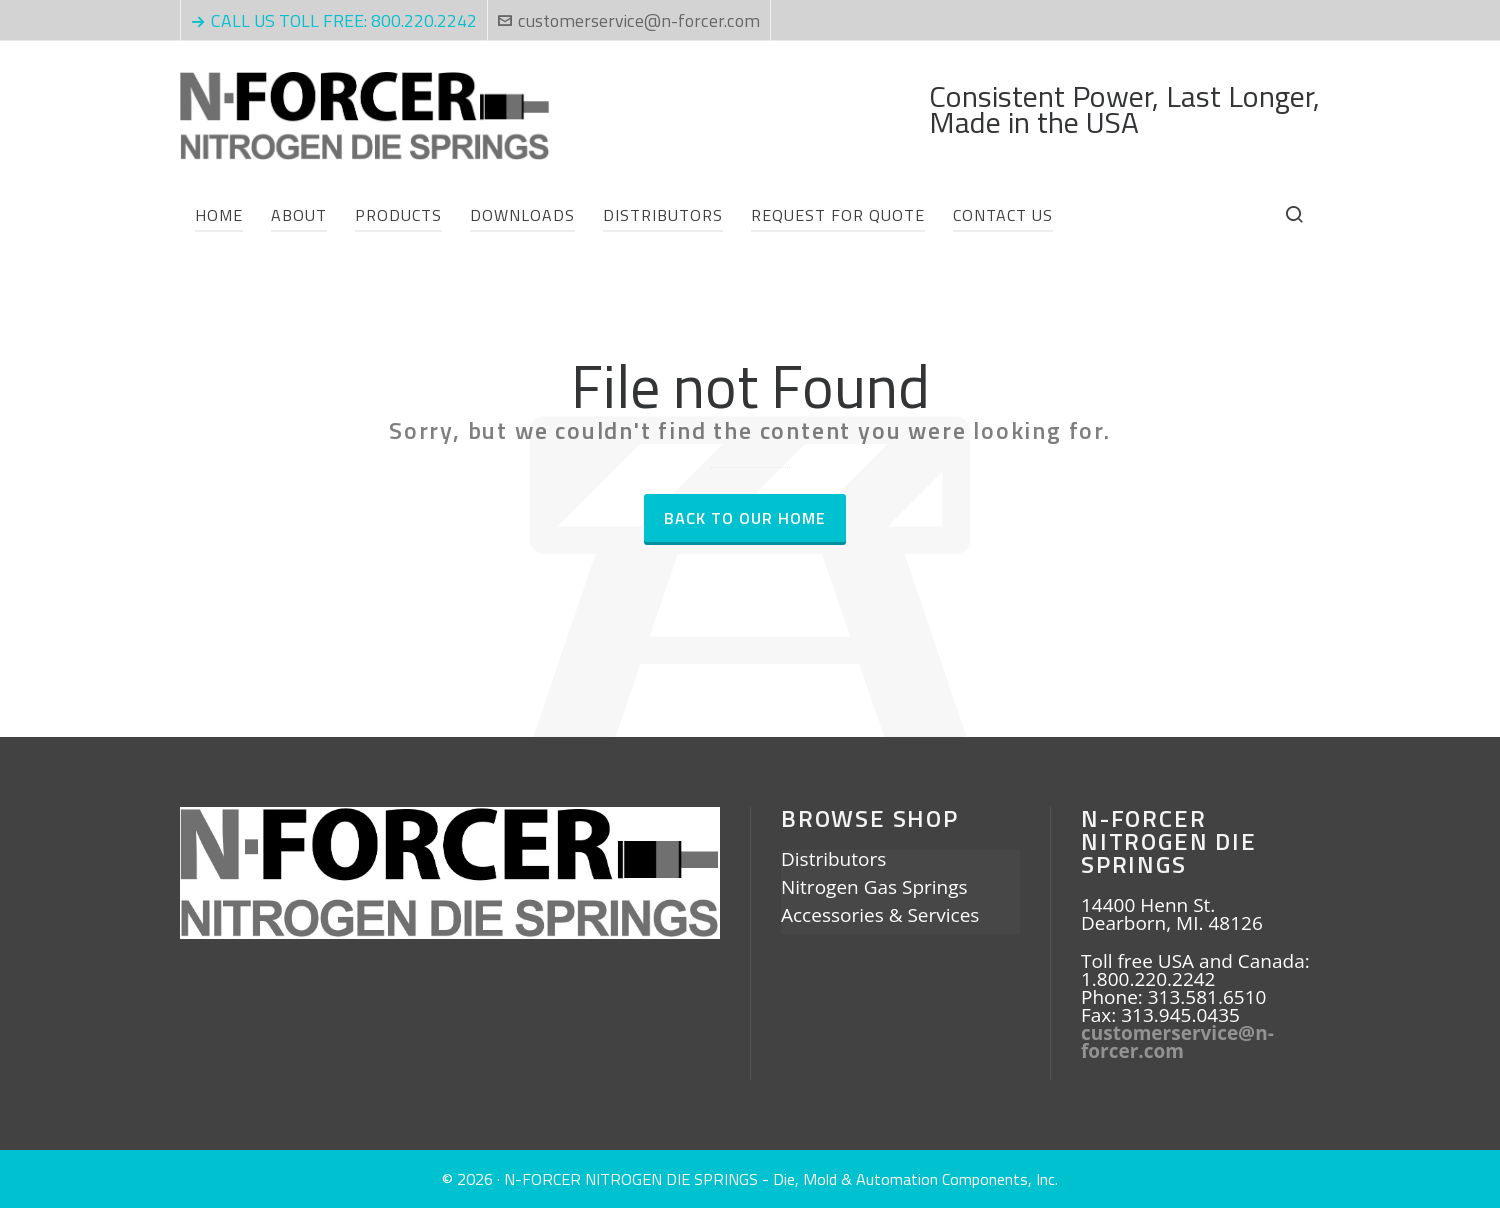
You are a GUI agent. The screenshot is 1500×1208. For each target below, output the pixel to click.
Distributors (833, 861)
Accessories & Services (880, 917)
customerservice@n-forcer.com (629, 20)
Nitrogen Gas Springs (874, 889)
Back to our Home (745, 518)
